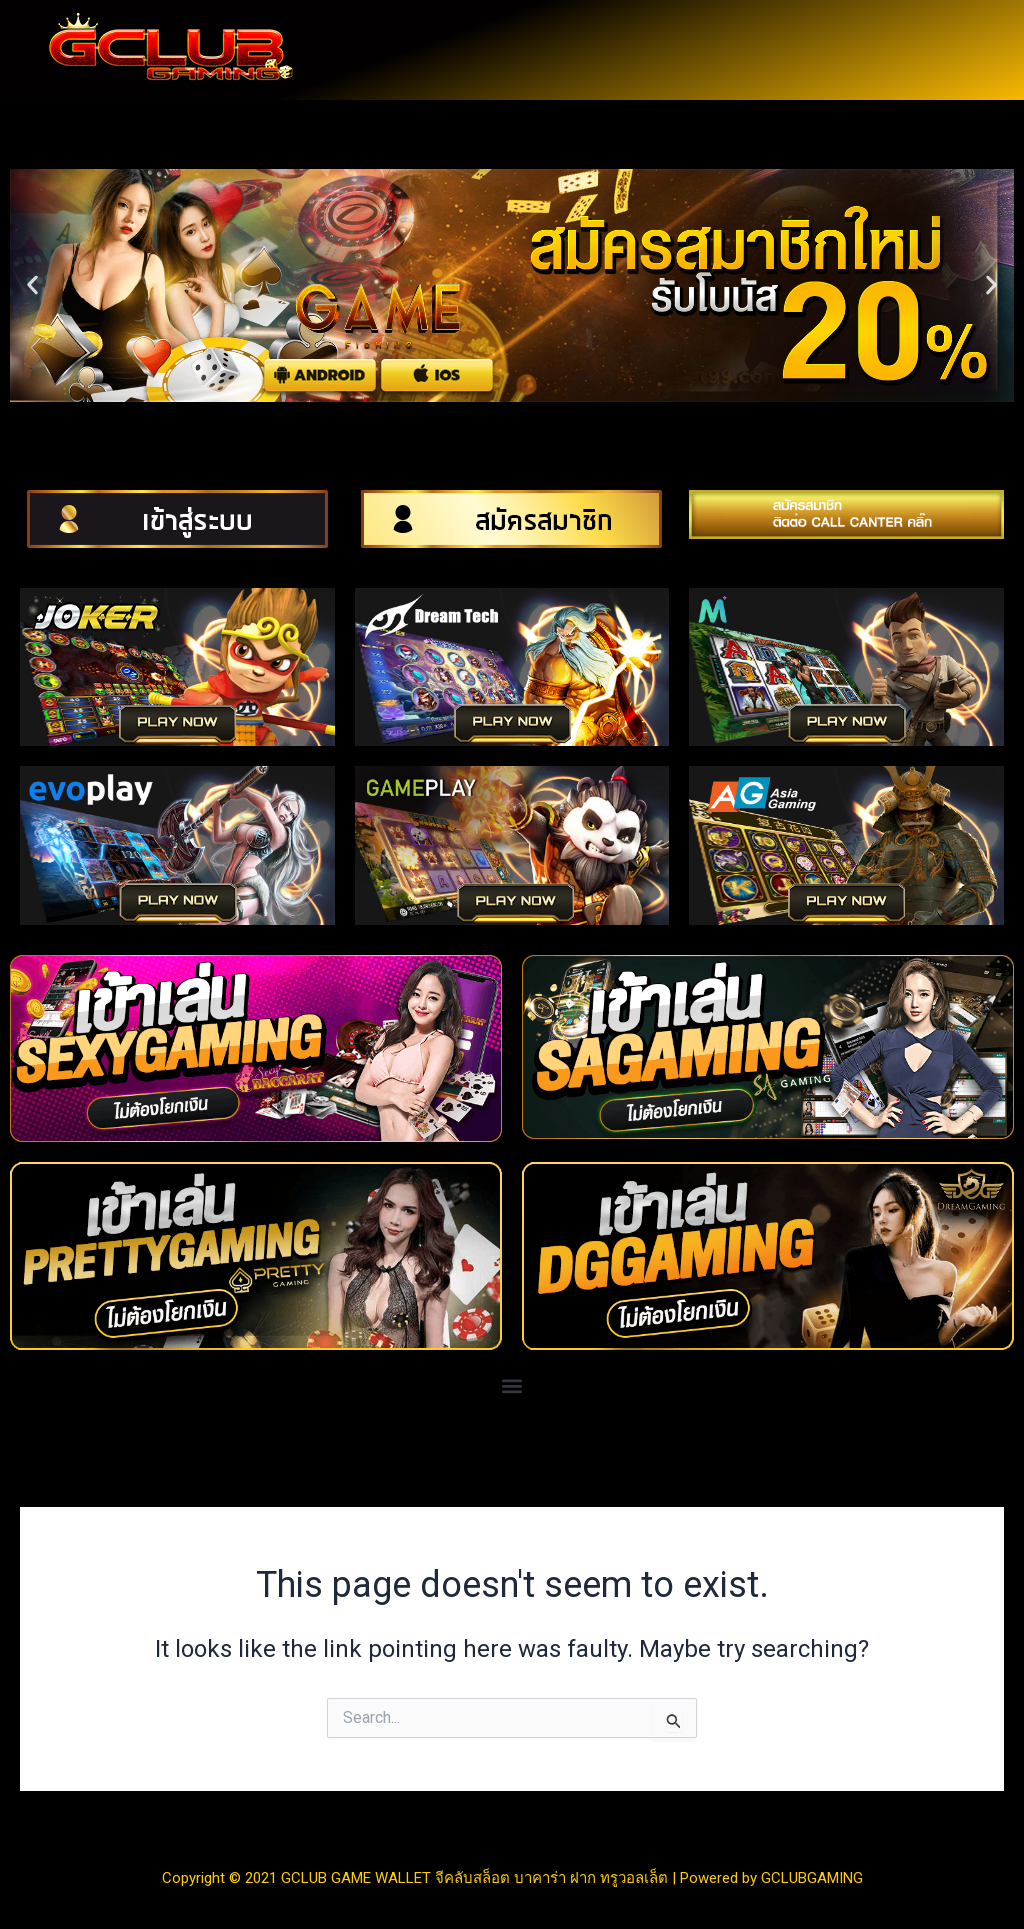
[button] (32, 285)
